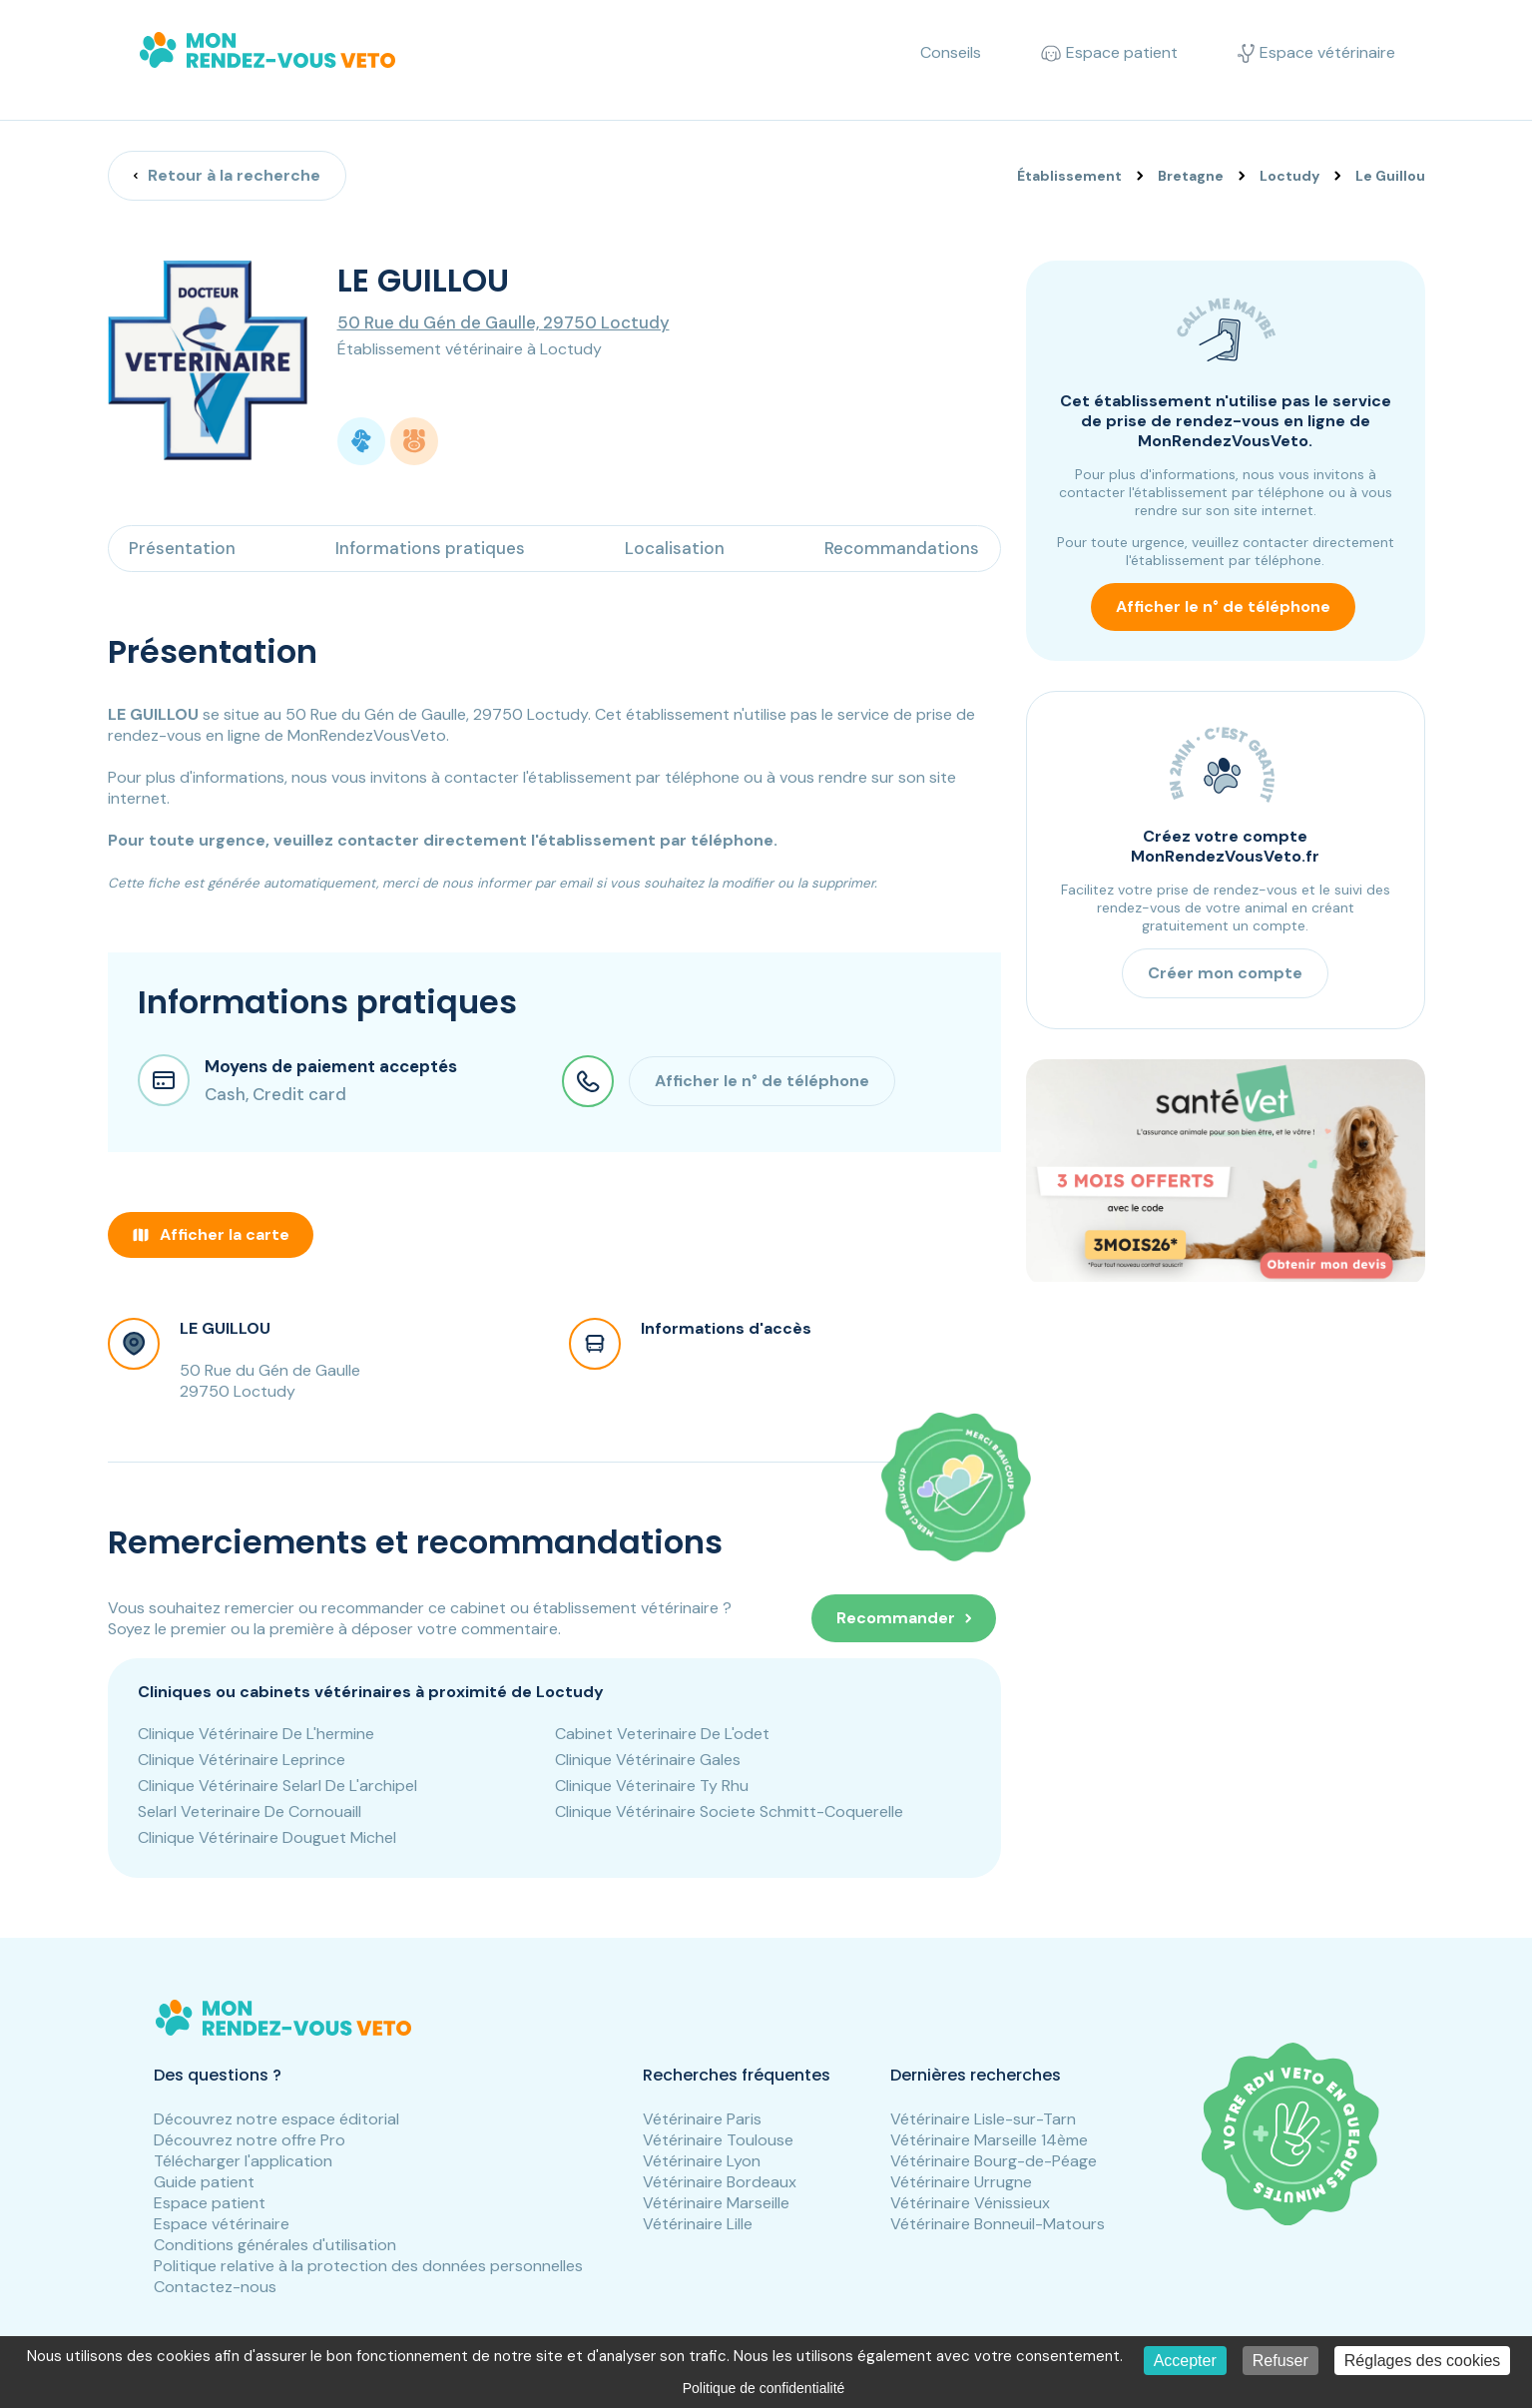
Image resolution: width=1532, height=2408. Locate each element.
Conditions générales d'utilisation (275, 2244)
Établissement (1069, 176)
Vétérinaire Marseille (716, 2202)
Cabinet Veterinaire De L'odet (662, 1733)
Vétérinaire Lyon (702, 2160)
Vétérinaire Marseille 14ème (989, 2139)
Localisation (675, 548)
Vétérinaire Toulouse (718, 2139)
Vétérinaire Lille (698, 2223)
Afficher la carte (210, 1234)
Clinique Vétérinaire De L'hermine (256, 1733)
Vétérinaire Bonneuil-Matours (997, 2223)
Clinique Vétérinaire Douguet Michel (267, 1837)
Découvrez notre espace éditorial (276, 2118)
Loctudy (1289, 176)
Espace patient (209, 2202)
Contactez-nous (215, 2286)
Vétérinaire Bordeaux (719, 2181)
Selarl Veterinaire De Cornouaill (249, 1811)
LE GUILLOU (225, 1328)
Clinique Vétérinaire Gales (648, 1759)
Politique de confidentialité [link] (764, 2388)
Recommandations (901, 548)
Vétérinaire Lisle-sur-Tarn (983, 2118)
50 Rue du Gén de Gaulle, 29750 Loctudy (503, 322)
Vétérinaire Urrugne (961, 2181)
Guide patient (204, 2181)
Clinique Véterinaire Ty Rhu (652, 1785)
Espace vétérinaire (221, 2223)
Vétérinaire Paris (702, 2118)
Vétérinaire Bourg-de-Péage (993, 2160)
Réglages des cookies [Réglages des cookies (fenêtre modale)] (1422, 2360)
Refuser (1280, 2360)
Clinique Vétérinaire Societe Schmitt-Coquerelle (729, 1811)
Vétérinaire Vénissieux (970, 2202)
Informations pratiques (430, 548)
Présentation (182, 548)
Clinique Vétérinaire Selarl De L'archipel (277, 1785)
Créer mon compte (1225, 972)
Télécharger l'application (243, 2160)
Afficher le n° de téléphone (1223, 606)
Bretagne (1191, 176)
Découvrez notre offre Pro (249, 2139)
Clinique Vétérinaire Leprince (241, 1759)
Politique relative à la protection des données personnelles (368, 2265)
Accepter (1185, 2360)
